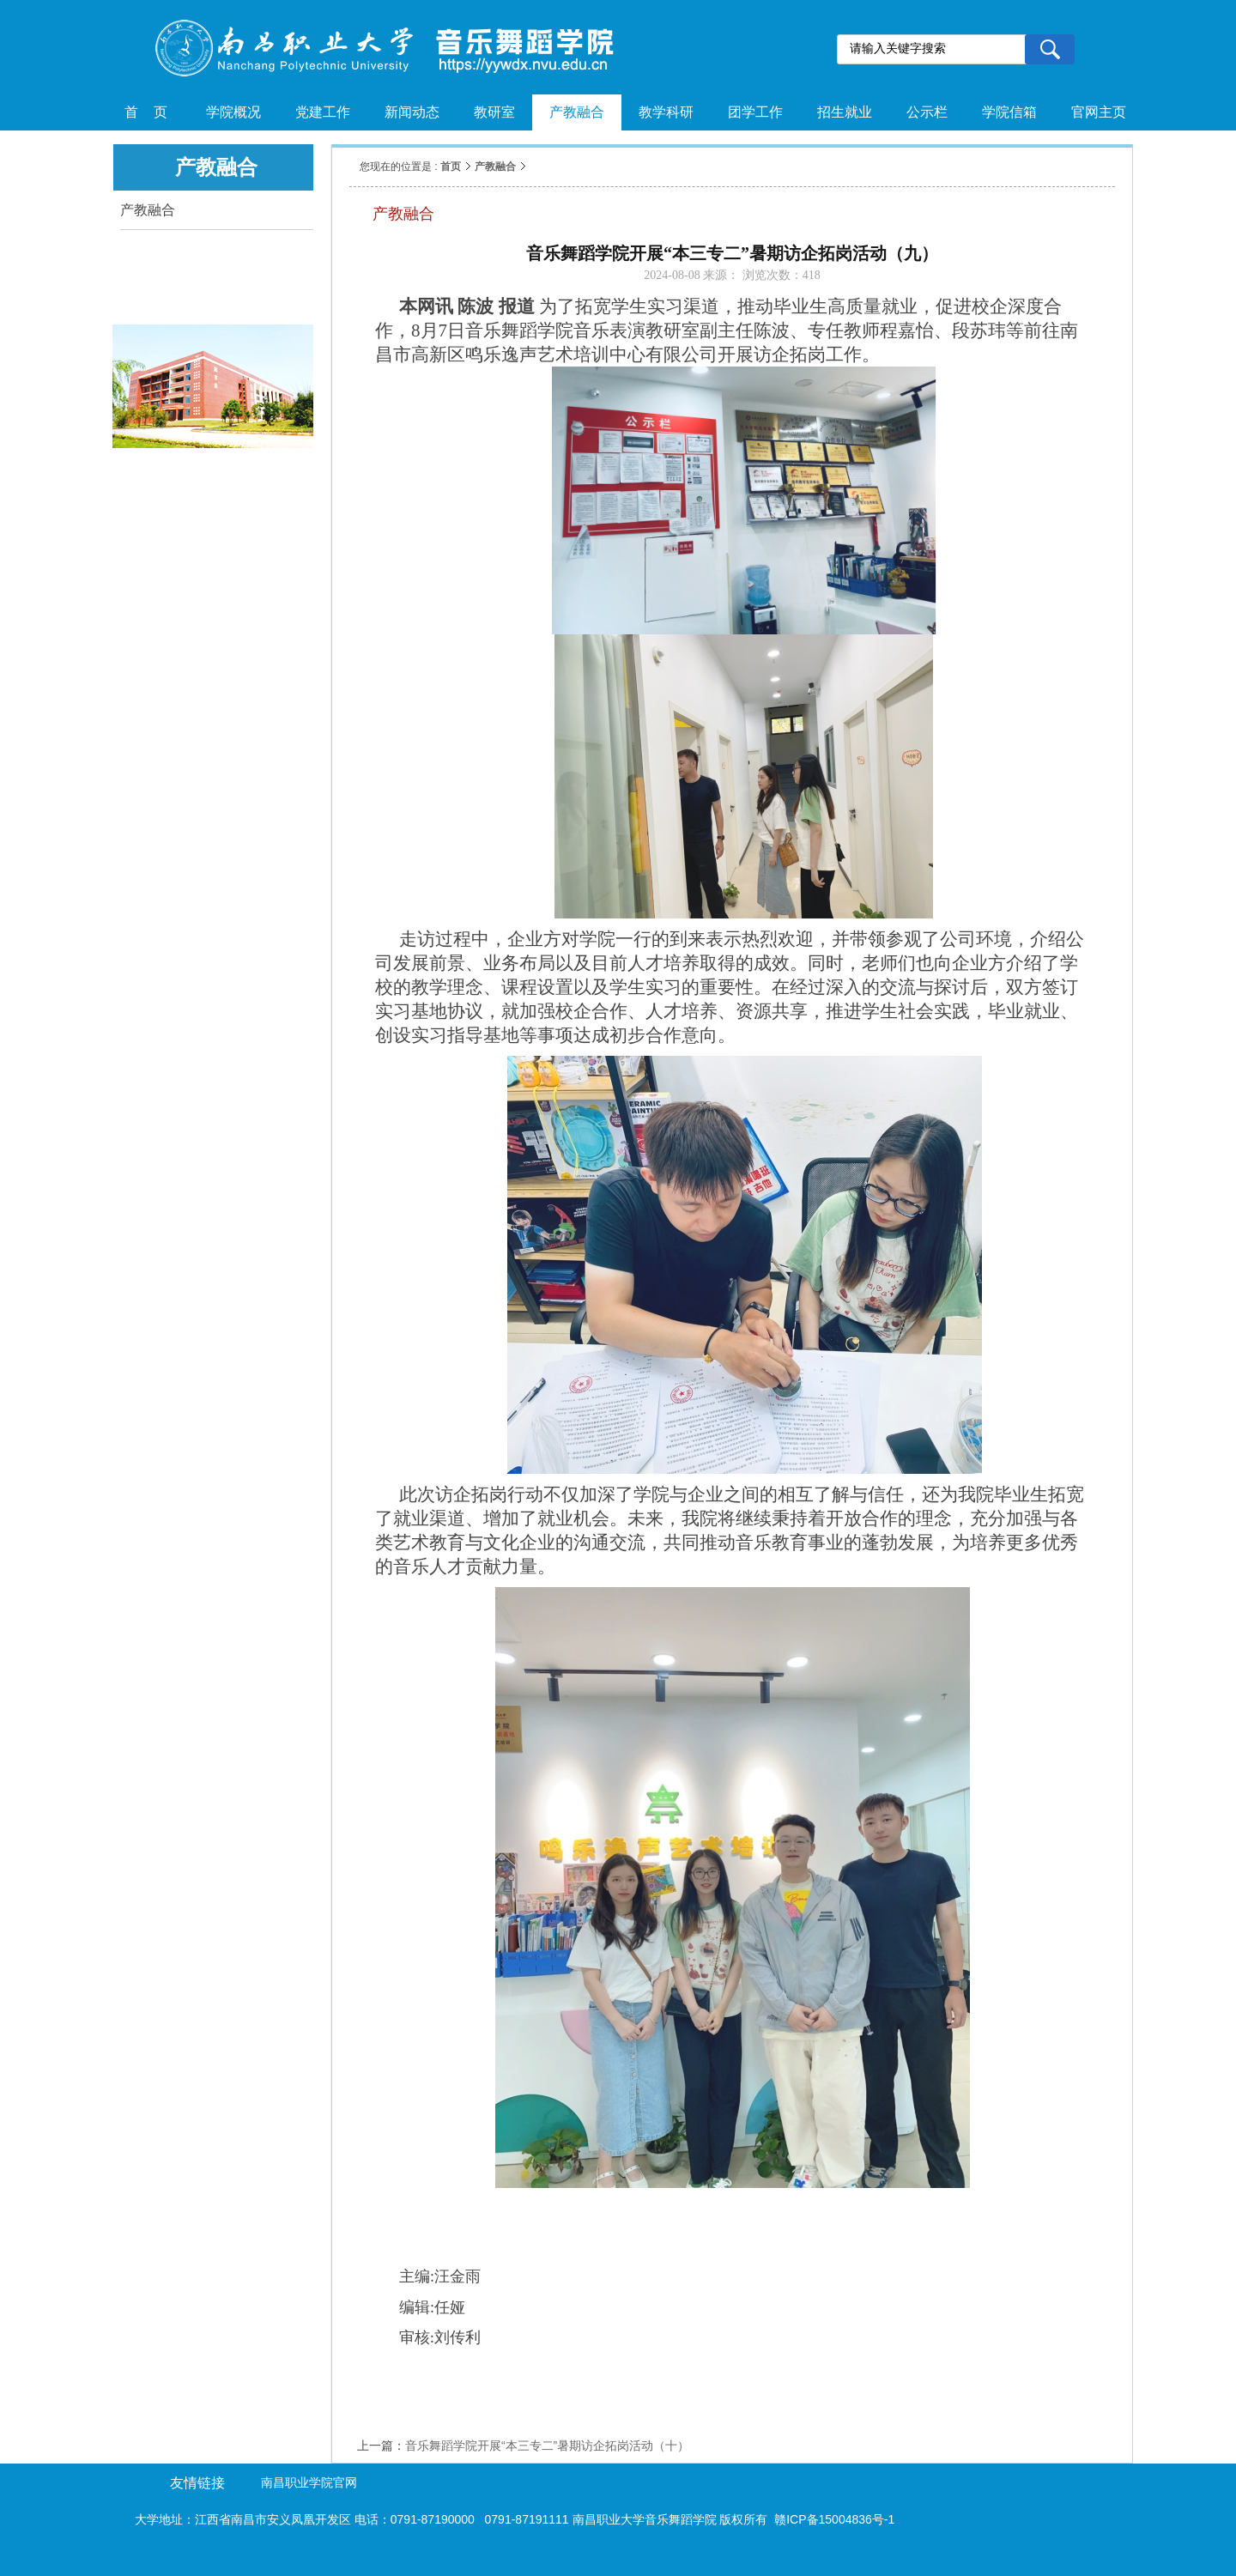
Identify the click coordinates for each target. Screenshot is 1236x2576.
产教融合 (495, 167)
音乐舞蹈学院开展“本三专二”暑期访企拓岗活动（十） (547, 2445)
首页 (450, 167)
